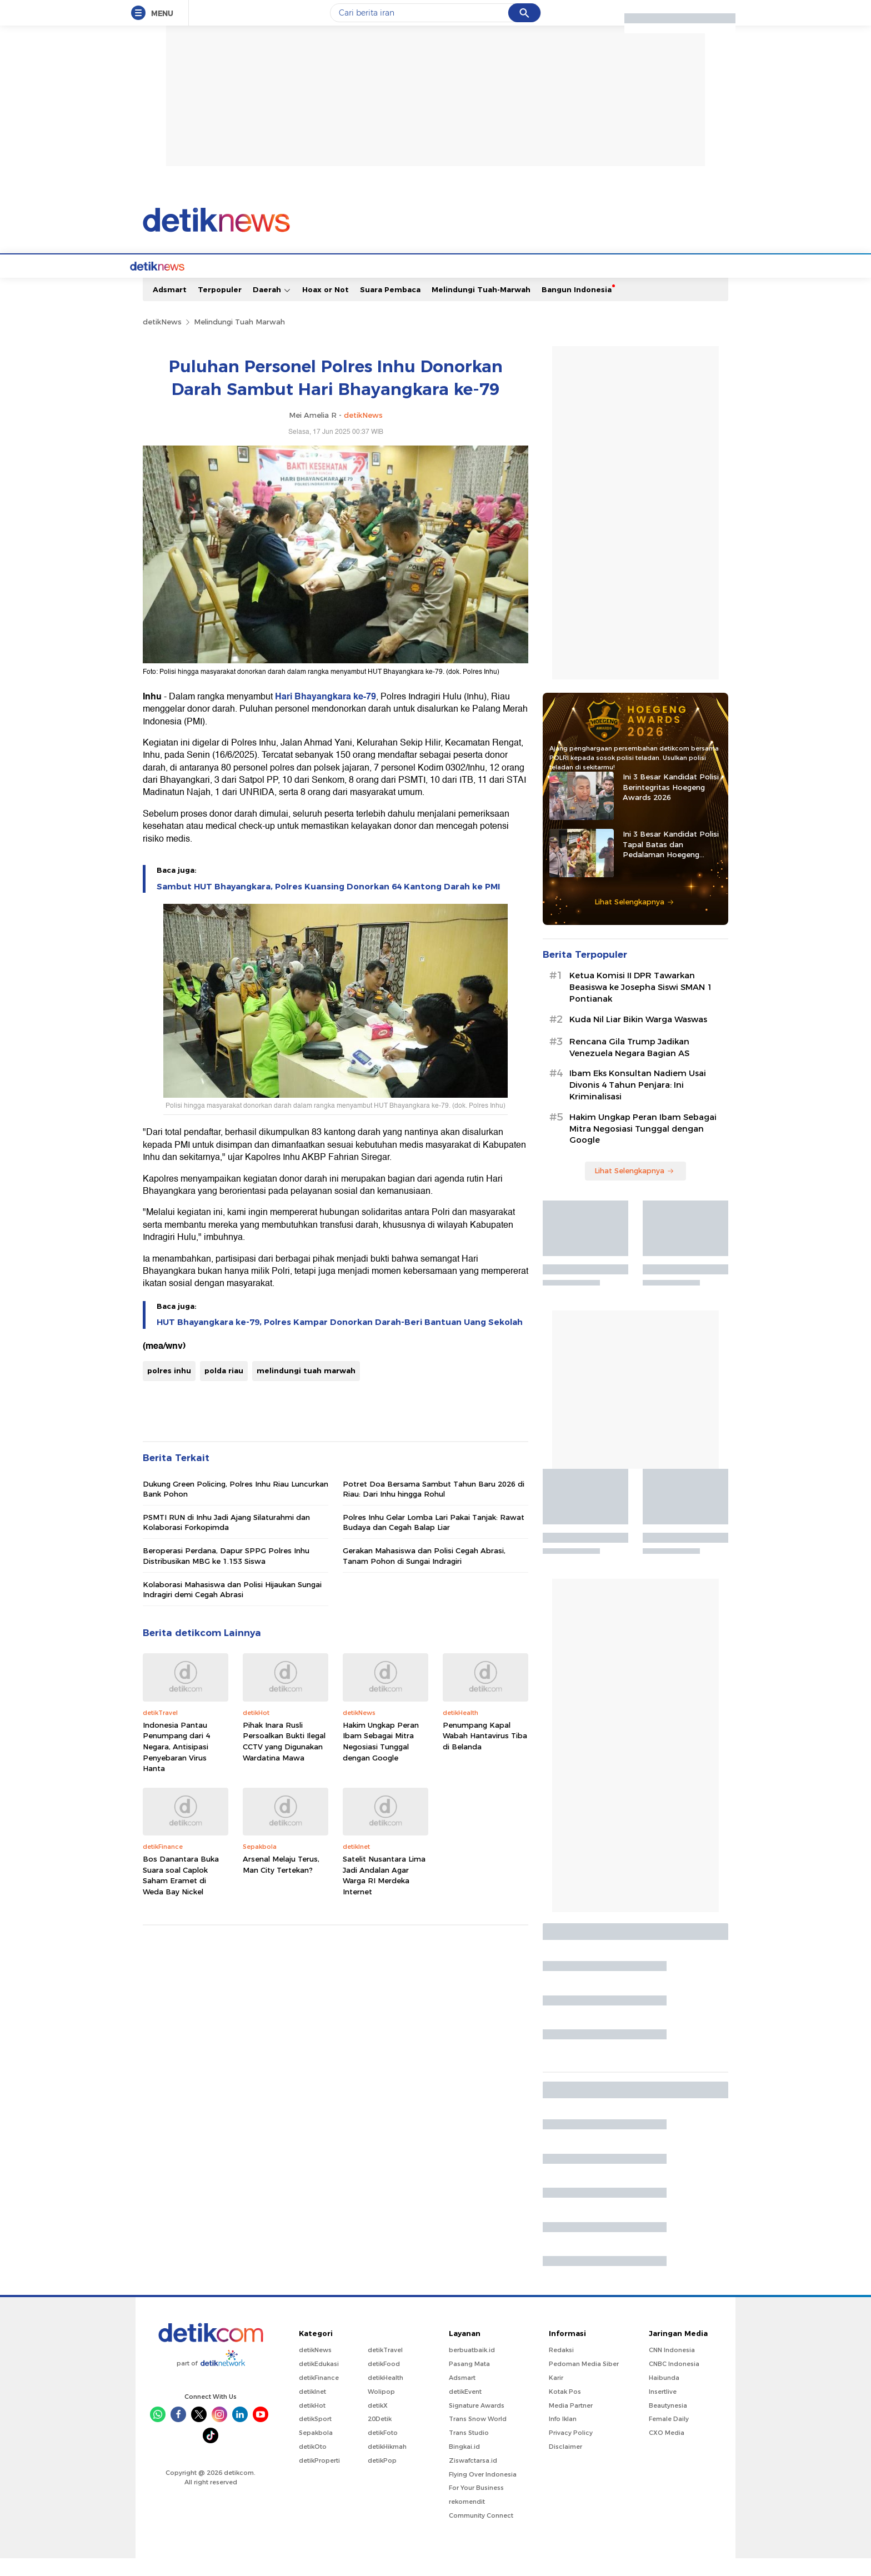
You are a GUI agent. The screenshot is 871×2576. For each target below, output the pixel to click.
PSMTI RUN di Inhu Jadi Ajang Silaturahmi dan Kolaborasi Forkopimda (226, 1539)
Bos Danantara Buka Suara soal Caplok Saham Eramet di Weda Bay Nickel (181, 1893)
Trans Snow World (478, 2436)
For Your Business (476, 2505)
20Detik (380, 2436)
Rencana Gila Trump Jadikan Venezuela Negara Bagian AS (629, 1065)
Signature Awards (476, 2423)
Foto (622, 283)
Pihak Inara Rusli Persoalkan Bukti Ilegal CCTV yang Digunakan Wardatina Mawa (284, 1759)
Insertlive (663, 2409)
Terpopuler (220, 307)
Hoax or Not (325, 307)
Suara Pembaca (390, 307)
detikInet (312, 2409)
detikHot (312, 2423)
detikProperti (319, 2478)
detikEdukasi (319, 2381)
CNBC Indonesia (674, 2381)
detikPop (382, 2478)
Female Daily (669, 2436)
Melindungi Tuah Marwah (239, 339)
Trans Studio (469, 2450)
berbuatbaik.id (472, 2368)
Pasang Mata (469, 2381)
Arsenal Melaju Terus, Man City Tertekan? (281, 1882)
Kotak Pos (565, 2409)
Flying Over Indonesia (483, 2492)
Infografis (583, 283)
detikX (395, 283)
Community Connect (481, 2533)
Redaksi (561, 2368)
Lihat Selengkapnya (634, 919)
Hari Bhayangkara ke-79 (325, 714)
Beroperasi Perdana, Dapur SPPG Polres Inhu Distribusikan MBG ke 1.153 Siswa (226, 1573)
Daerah (272, 307)
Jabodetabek (243, 283)
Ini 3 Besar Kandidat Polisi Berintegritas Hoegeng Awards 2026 (671, 804)
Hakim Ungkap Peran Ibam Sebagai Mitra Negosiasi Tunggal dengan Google (381, 1759)
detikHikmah (387, 2464)
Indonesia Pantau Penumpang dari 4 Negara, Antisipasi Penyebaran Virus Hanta (176, 1764)
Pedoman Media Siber (584, 2381)
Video (653, 283)
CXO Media (666, 2450)
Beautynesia (668, 2423)
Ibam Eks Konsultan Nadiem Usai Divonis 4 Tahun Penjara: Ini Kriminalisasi (637, 1102)
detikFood (384, 2381)
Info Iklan (563, 2436)
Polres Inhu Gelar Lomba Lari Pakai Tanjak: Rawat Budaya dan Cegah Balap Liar (433, 1539)
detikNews (162, 339)
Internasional (306, 283)
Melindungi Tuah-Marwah (481, 307)
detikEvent (465, 2409)
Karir (556, 2395)
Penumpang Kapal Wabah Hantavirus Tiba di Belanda (485, 1753)
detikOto (313, 2464)
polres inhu (169, 1388)
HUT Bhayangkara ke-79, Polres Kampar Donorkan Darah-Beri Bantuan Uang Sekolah (340, 1340)
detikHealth (385, 2395)
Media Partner (571, 2423)
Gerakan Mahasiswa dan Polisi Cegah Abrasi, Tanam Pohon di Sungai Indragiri (424, 1573)
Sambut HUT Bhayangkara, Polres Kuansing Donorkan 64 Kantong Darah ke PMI (328, 904)
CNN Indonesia (672, 2368)
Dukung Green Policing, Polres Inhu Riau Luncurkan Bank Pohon (235, 1506)
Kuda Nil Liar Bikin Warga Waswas (638, 1037)
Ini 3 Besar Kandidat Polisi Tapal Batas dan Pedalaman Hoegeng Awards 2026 (671, 862)
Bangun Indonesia (577, 307)
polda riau (223, 1388)
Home (160, 283)
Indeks (688, 283)
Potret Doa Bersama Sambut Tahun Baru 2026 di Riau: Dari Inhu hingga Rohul (433, 1506)
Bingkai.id (464, 2464)
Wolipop (381, 2409)
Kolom (431, 283)
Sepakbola (316, 2450)
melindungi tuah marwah (306, 1388)
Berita (195, 283)
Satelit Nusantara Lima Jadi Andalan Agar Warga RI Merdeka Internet (384, 1893)
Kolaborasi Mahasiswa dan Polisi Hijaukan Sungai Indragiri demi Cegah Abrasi (232, 1607)
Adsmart (170, 307)
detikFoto (383, 2450)
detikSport (315, 2436)
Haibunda (664, 2395)
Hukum (357, 283)
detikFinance (319, 2395)
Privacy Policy (571, 2450)
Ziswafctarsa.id (473, 2478)
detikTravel (385, 2368)
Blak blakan (477, 283)
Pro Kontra (531, 283)
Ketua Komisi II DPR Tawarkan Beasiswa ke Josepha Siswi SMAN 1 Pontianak (640, 1005)
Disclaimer (565, 2464)
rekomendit (467, 2519)
